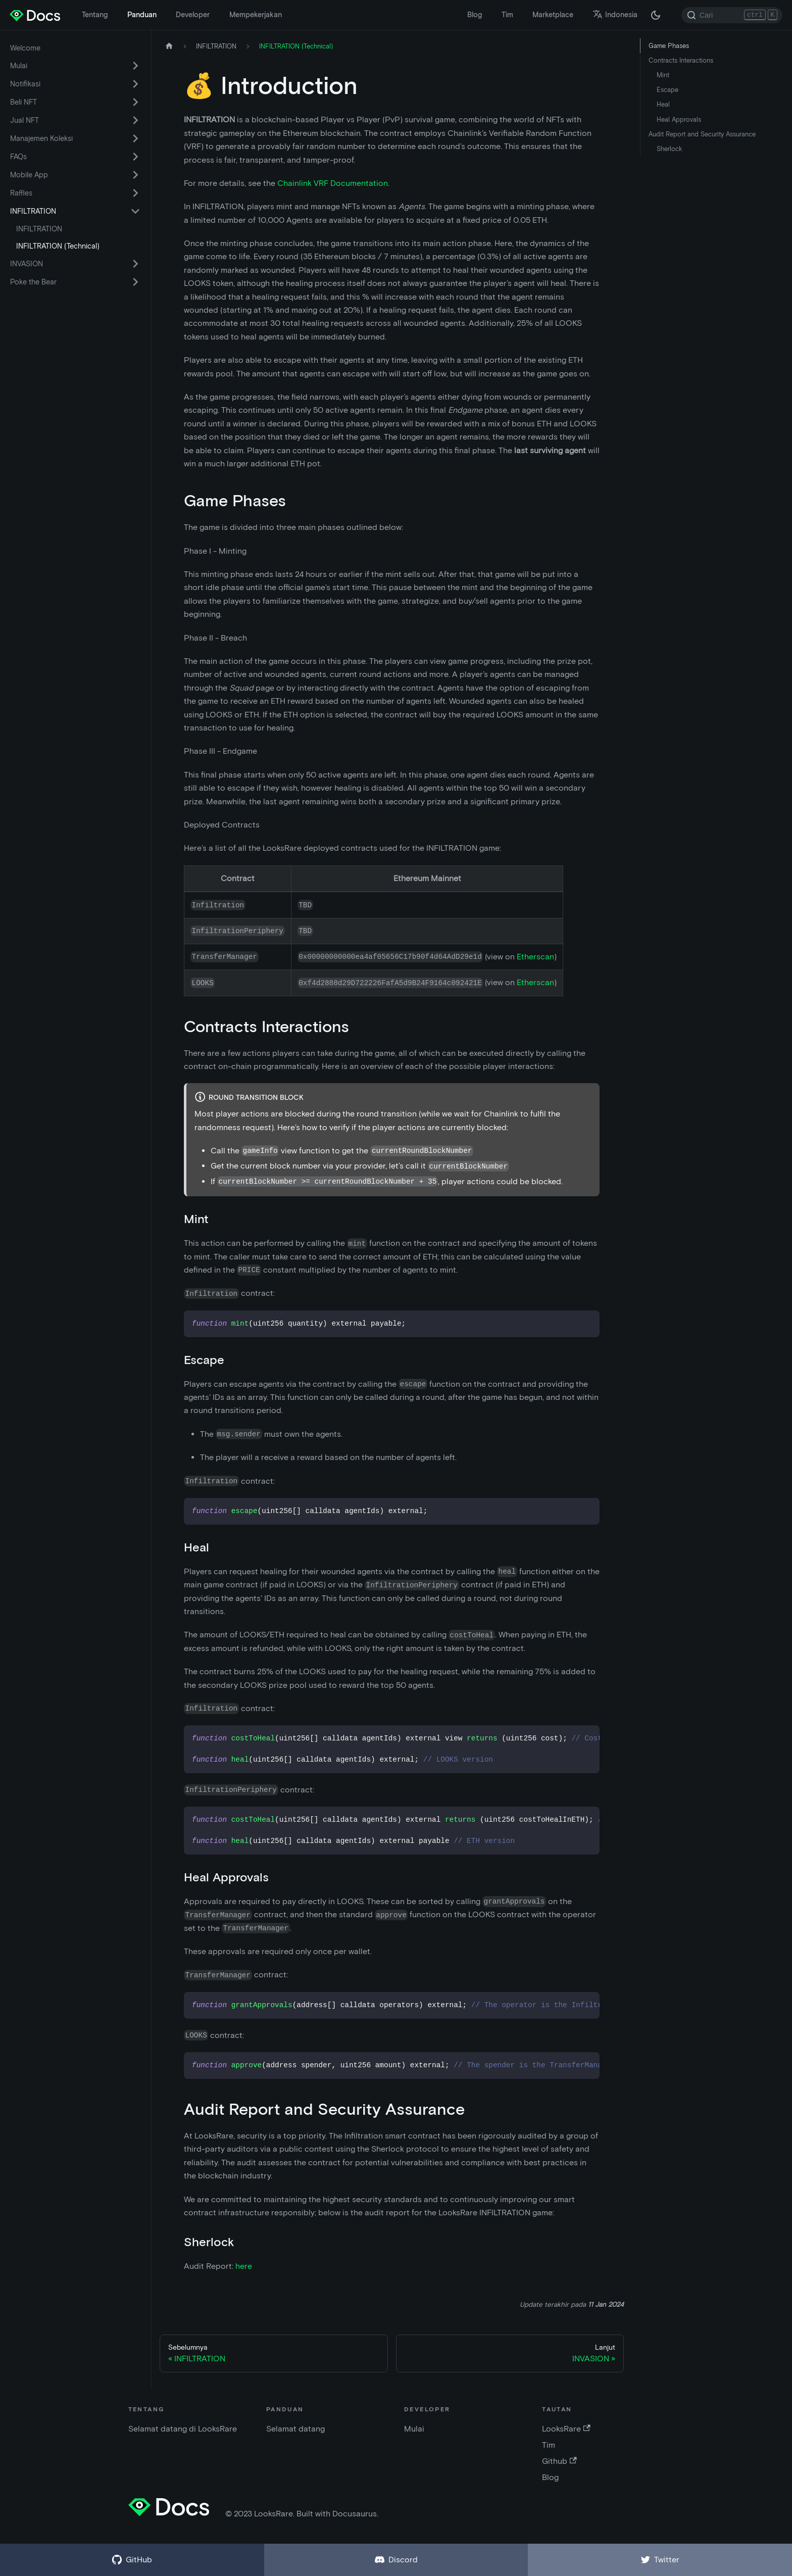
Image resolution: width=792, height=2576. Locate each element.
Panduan (142, 14)
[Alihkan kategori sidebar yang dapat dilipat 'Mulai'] (135, 66)
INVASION (26, 263)
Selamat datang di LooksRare (182, 2429)
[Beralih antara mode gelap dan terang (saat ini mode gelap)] (656, 15)
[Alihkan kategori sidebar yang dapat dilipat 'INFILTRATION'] (135, 211)
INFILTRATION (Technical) (58, 246)
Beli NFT (23, 102)
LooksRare (566, 2429)
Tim (507, 14)
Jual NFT (24, 120)
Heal (663, 104)
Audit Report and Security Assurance (702, 134)
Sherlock (669, 149)
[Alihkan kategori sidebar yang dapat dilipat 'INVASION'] (135, 264)
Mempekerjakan (255, 14)
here (243, 2266)
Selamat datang (295, 2429)
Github (559, 2461)
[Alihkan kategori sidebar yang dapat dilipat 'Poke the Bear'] (135, 282)
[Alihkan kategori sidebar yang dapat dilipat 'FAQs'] (135, 157)
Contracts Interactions (681, 60)
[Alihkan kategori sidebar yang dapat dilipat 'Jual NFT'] (135, 120)
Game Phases (669, 46)
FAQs (18, 156)
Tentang (95, 14)
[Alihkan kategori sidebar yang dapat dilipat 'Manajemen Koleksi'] (135, 138)
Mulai (18, 65)
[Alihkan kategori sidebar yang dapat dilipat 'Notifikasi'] (135, 84)
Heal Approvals (679, 119)
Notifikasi (25, 83)
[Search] (731, 15)
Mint (663, 75)
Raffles (21, 193)
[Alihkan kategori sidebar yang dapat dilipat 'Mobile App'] (135, 175)
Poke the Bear (33, 281)
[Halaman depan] (169, 46)
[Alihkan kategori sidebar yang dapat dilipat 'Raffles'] (135, 193)
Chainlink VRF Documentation (332, 183)
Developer (193, 14)
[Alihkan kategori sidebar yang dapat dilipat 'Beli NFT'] (135, 102)
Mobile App (29, 174)
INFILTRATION (33, 211)
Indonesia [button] (614, 14)
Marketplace (552, 14)
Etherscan (535, 956)
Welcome (25, 48)
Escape (667, 89)
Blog (474, 14)
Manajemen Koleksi (41, 138)
